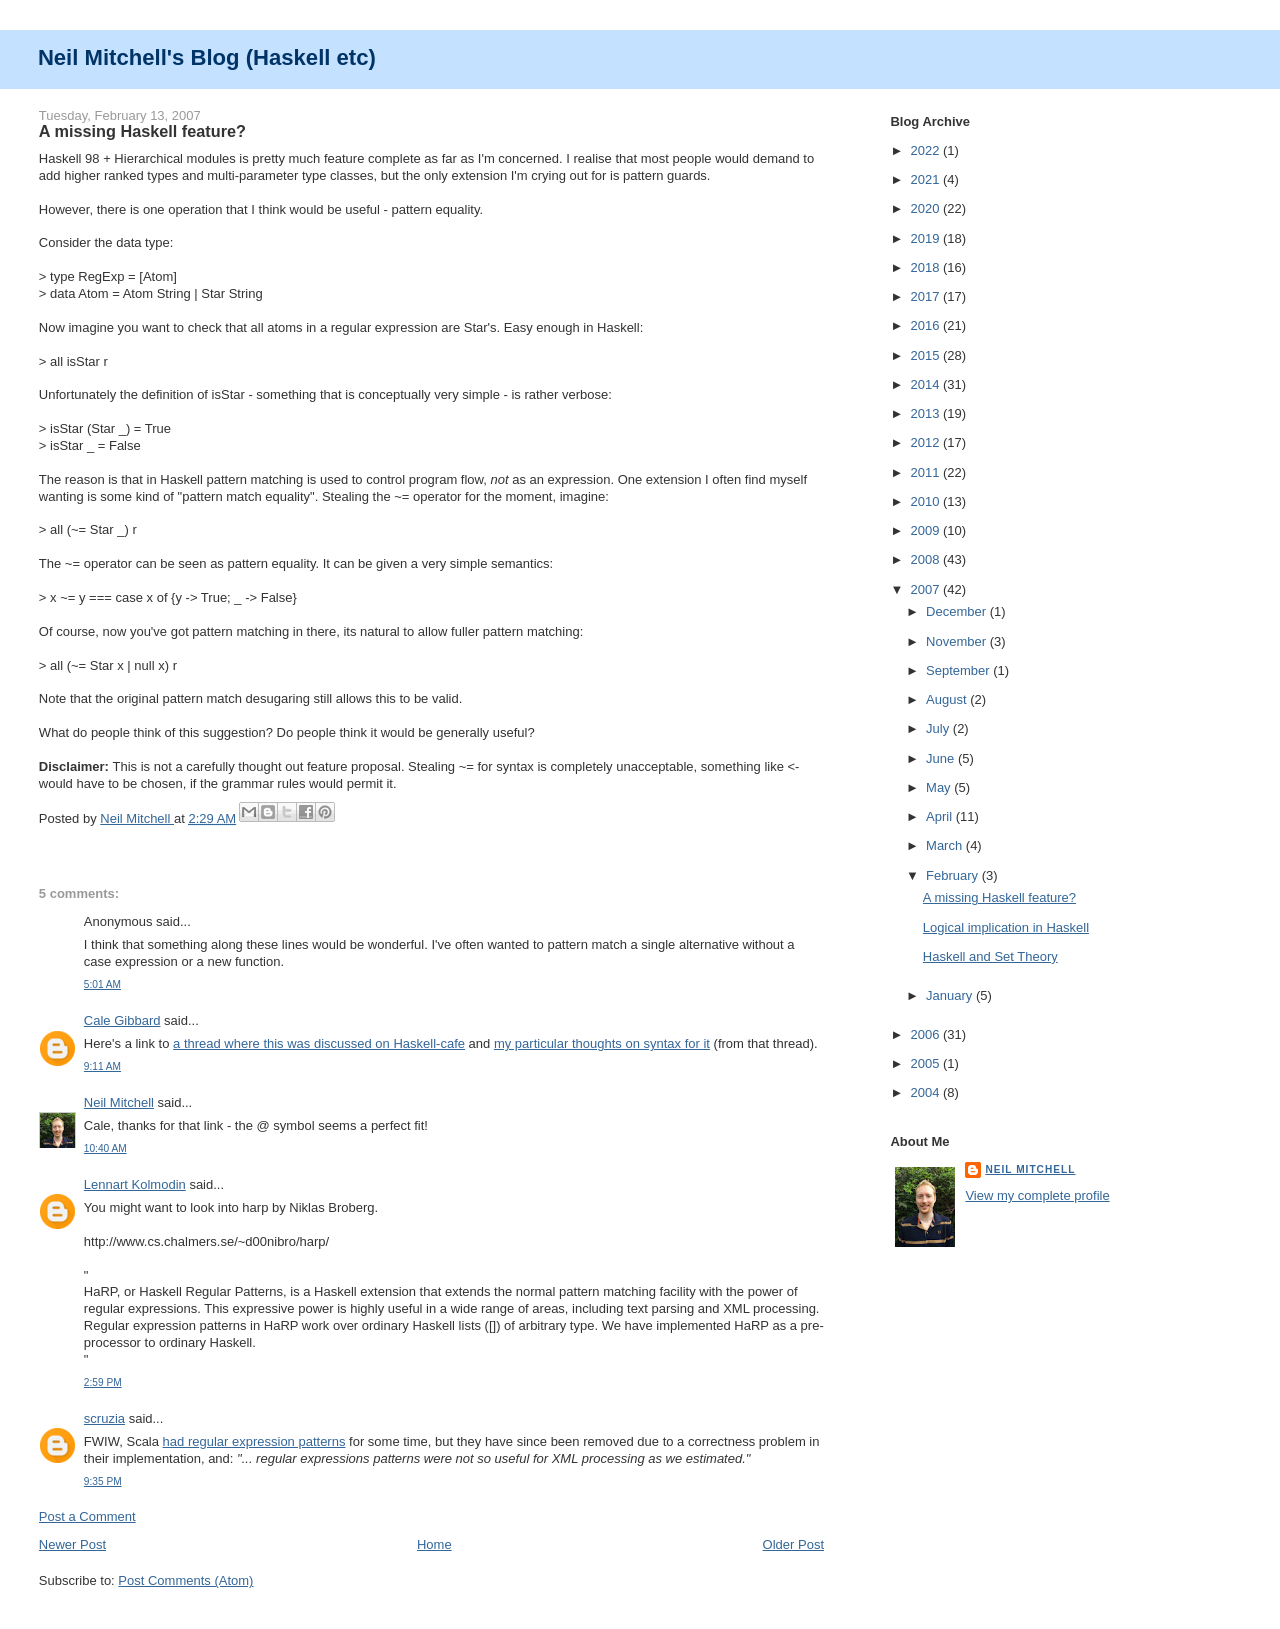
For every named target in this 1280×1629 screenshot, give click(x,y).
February (954, 875)
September (959, 670)
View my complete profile (1037, 1195)
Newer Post (72, 1544)
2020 (926, 208)
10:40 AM (105, 1148)
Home (434, 1544)
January (951, 995)
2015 (926, 355)
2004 (926, 1092)
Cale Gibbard (122, 1020)
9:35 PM (103, 1481)
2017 (926, 296)
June (942, 758)
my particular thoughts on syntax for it (602, 1043)
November (958, 641)
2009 (926, 530)
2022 (926, 150)
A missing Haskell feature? (999, 897)
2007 (926, 589)
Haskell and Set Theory (990, 956)
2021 (926, 179)
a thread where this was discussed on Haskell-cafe (319, 1043)
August (948, 699)
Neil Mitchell (137, 818)
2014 (926, 384)
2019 (926, 238)
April (941, 816)
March (946, 845)
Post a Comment (87, 1516)
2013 (926, 413)
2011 (926, 472)
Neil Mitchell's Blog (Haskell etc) (207, 57)
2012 (926, 442)
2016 (926, 325)
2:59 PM (103, 1382)
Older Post (793, 1544)
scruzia (104, 1418)
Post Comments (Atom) (185, 1580)
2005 (926, 1063)
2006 (926, 1034)
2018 (926, 267)
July (939, 728)
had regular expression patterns (254, 1441)
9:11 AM (102, 1066)
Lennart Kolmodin (135, 1184)
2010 (926, 501)
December (958, 611)
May (940, 787)
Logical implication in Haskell (1006, 927)
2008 (926, 559)
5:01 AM (102, 984)
